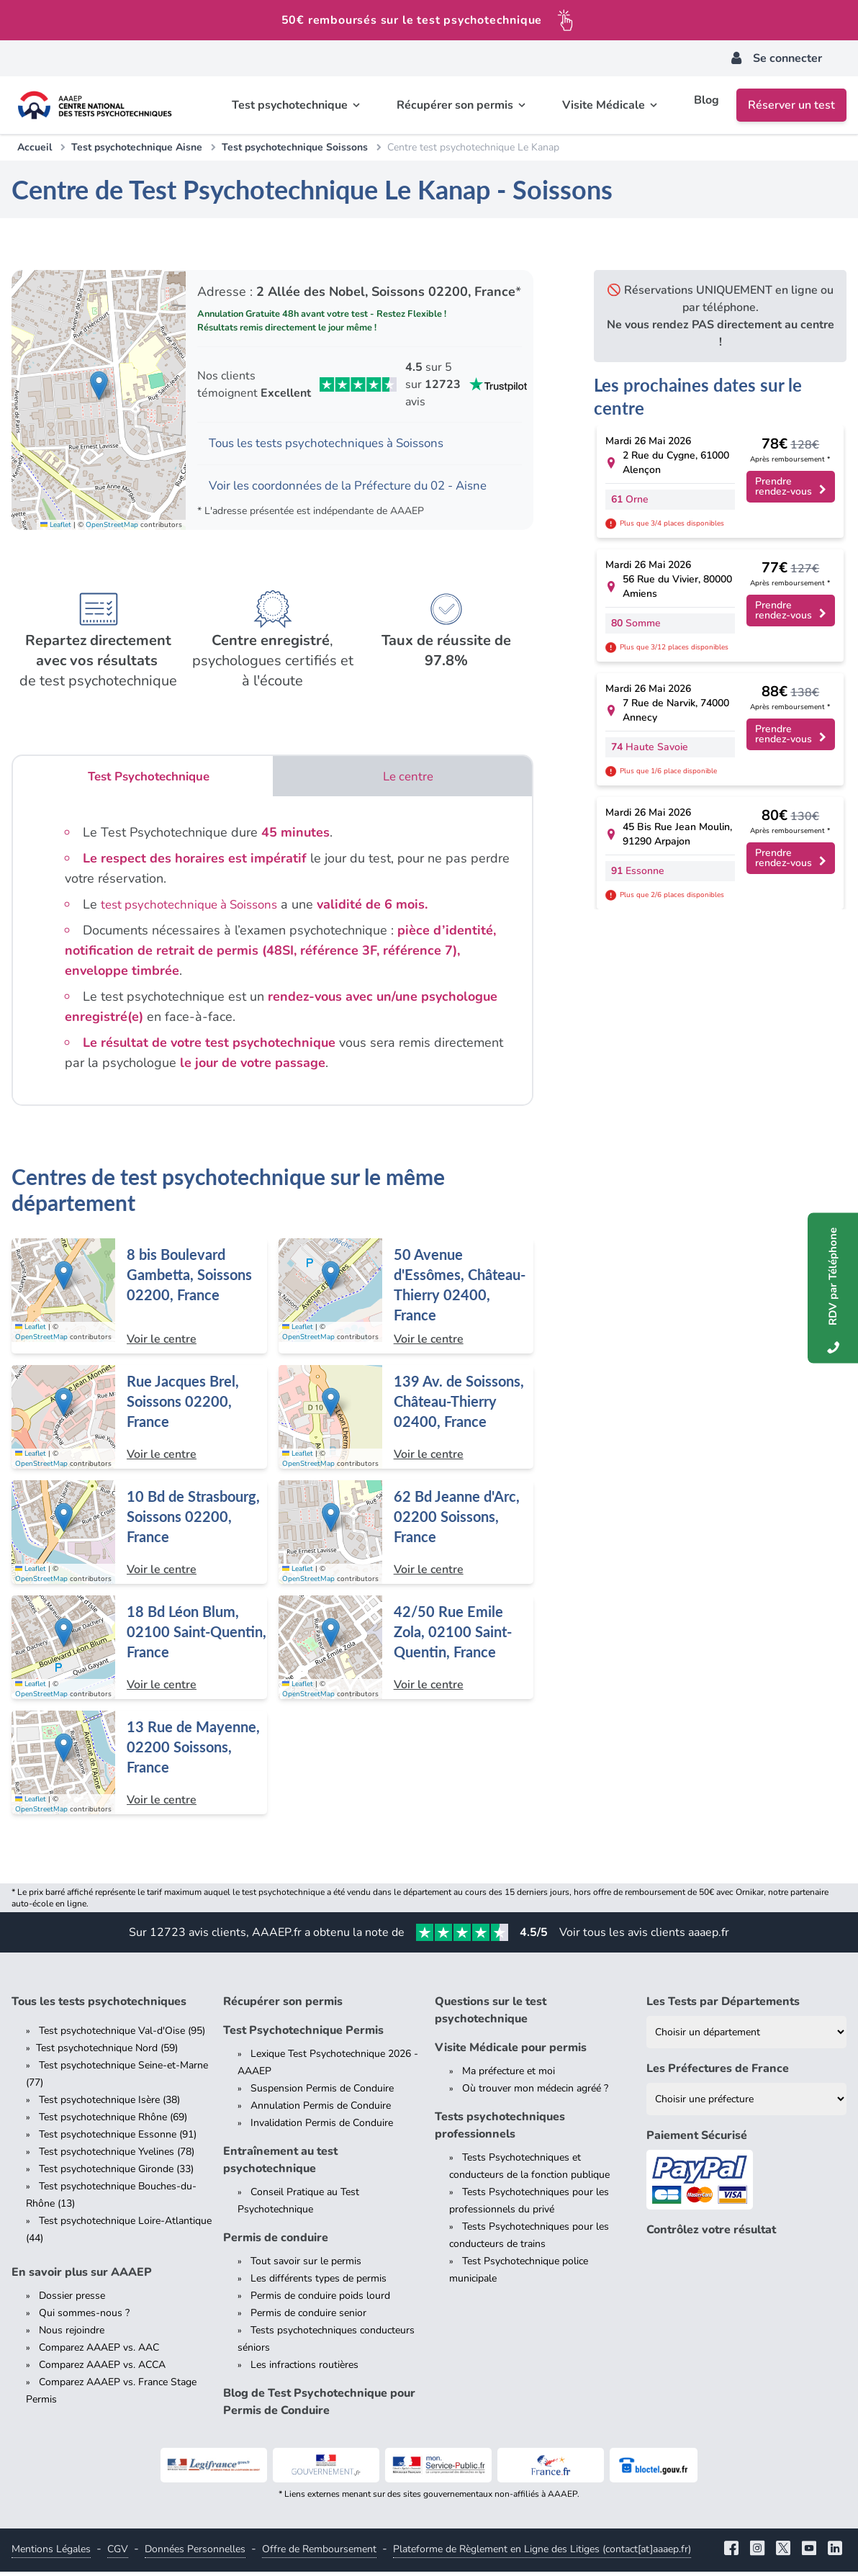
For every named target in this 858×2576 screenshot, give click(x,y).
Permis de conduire (275, 2242)
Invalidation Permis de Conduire (321, 2127)
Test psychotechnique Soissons (295, 147)
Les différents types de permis (318, 2282)
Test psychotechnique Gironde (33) (116, 2173)
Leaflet (55, 528)
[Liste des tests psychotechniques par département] (746, 2036)
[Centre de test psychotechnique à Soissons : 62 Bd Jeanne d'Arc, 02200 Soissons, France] (406, 1536)
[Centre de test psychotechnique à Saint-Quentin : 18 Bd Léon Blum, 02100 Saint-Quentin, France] (139, 1651)
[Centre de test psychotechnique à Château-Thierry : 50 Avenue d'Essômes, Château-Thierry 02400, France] (406, 1300)
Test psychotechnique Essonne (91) (118, 2138)
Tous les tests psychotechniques (99, 2006)
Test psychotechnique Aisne (136, 147)
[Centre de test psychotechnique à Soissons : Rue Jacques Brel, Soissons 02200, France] (139, 1421)
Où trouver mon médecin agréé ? (535, 2092)
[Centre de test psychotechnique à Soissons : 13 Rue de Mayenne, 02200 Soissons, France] (139, 1767)
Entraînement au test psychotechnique (280, 2164)
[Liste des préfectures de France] (746, 2103)
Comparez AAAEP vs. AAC (99, 2352)
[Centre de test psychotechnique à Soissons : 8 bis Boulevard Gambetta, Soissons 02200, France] (139, 1300)
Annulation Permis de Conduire (320, 2110)
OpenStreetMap (112, 528)
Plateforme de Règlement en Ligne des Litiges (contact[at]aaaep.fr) (542, 2553)
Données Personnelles (195, 2553)
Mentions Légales (51, 2553)
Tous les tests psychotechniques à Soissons (336, 444)
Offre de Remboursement (319, 2553)
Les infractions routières (304, 2369)
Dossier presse (72, 2300)
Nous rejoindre (71, 2334)
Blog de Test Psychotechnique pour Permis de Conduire (319, 2406)
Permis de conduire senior (308, 2317)
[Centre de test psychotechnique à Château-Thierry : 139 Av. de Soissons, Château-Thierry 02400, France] (406, 1421)
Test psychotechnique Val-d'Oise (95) (122, 2035)
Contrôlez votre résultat (711, 2234)
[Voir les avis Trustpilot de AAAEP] (360, 384)
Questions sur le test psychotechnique (490, 2014)
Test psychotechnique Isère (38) (109, 2104)
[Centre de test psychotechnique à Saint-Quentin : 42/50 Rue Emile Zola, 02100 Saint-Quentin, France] (406, 1651)
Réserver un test (791, 105)
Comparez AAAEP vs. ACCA (102, 2369)
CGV (117, 2553)
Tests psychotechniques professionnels (500, 2129)
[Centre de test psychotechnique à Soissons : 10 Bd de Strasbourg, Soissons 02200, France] (139, 1536)
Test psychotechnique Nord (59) (107, 2052)
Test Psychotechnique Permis (303, 2035)
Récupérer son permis (283, 2006)
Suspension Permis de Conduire (322, 2092)
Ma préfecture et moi (508, 2075)
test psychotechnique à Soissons (196, 908)
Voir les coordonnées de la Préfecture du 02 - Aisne (360, 488)
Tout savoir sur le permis (305, 2265)
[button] (99, 387)
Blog (706, 105)
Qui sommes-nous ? (84, 2317)
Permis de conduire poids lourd (320, 2300)
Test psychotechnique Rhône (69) (113, 2121)
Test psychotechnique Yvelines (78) (116, 2156)
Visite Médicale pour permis (511, 2052)
